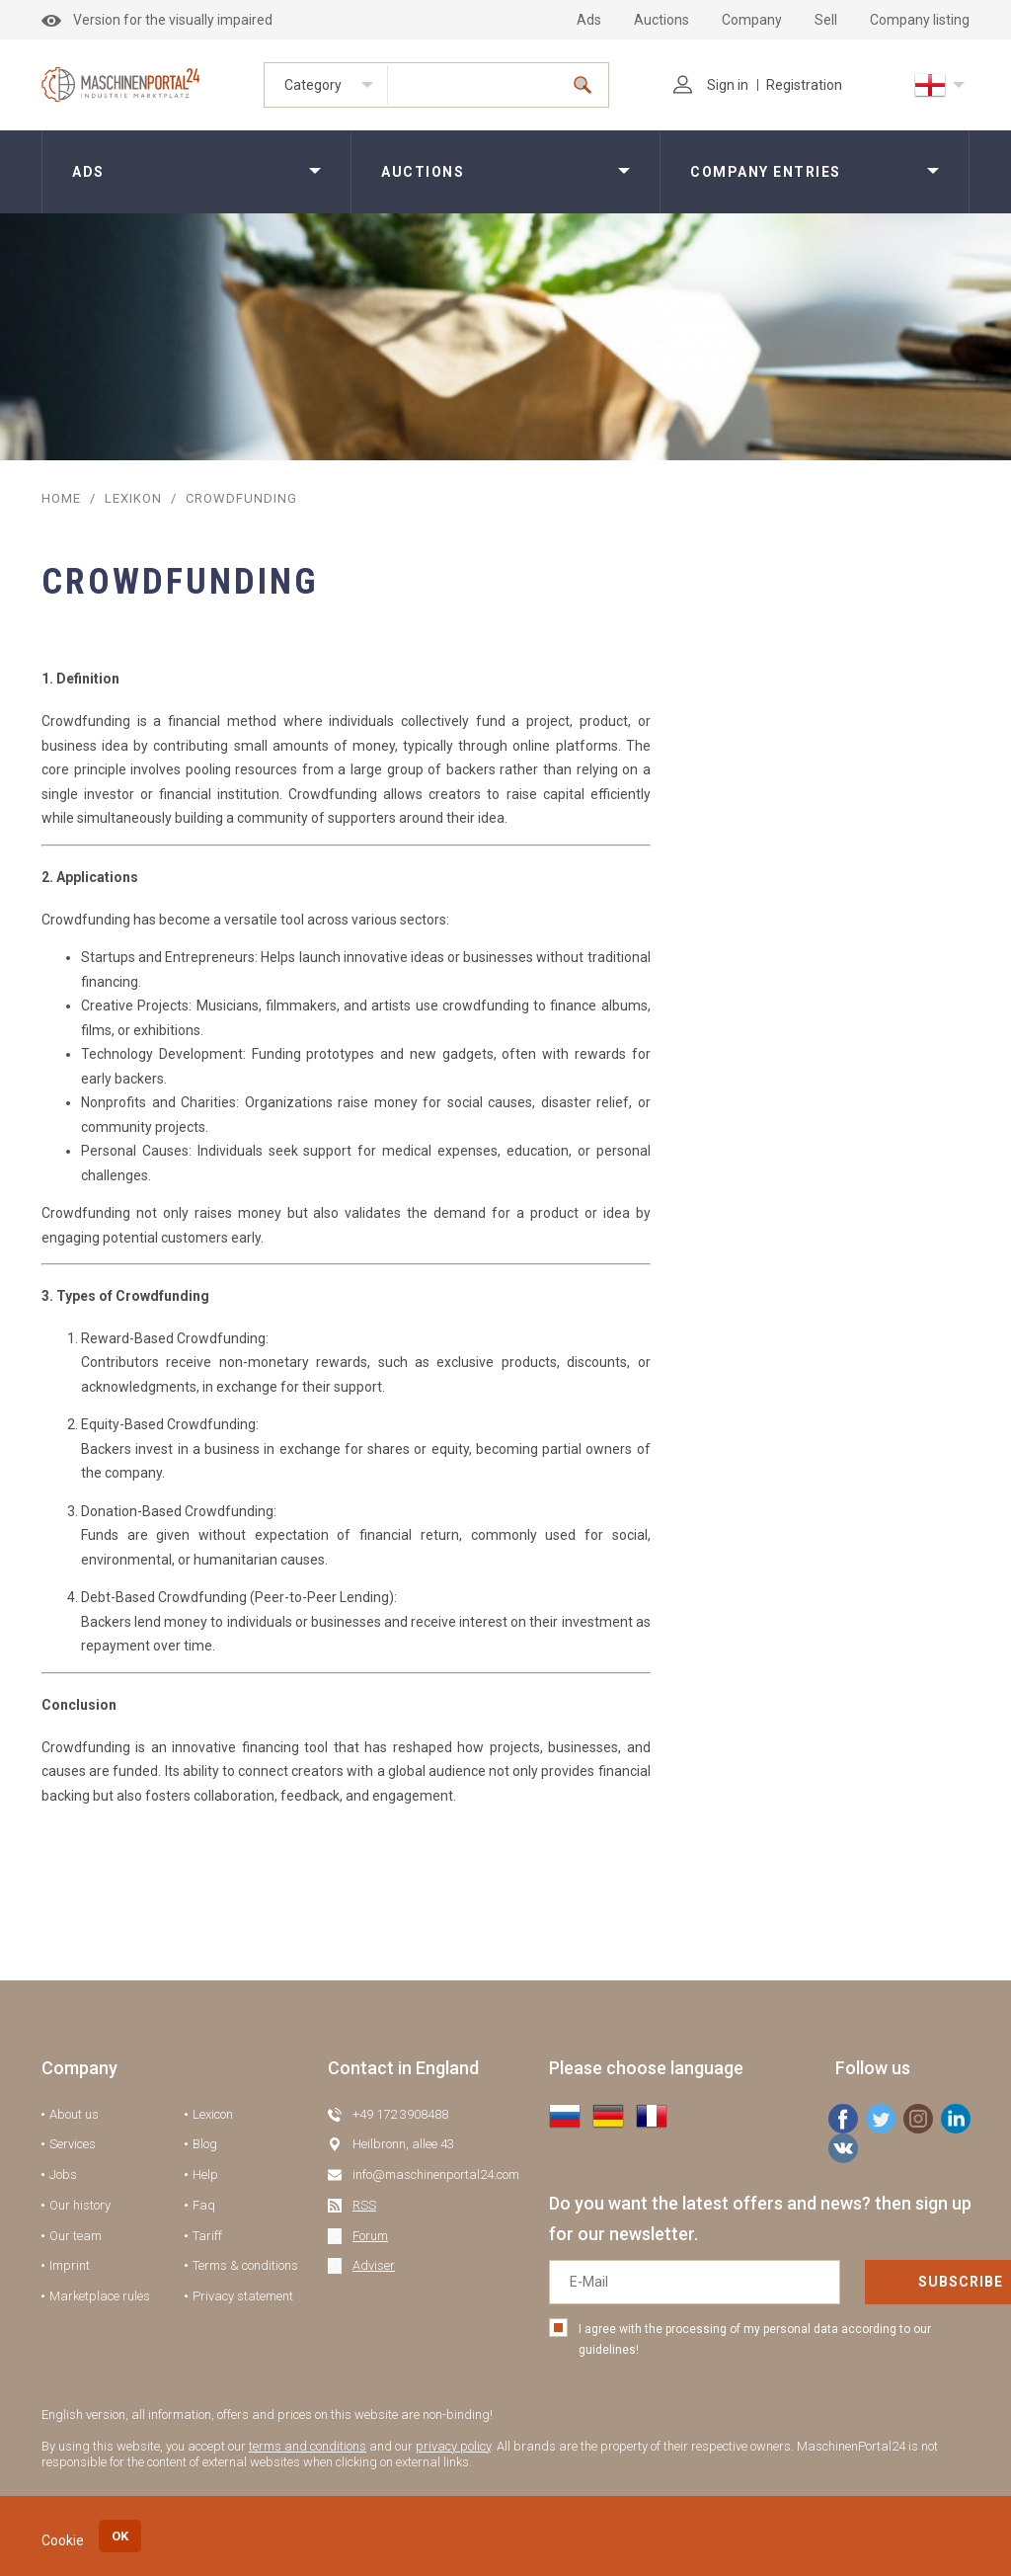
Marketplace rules (99, 2296)
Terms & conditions (245, 2265)
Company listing (920, 20)
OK (120, 2536)
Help (205, 2174)
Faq (204, 2205)
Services (72, 2143)
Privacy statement (243, 2296)
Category (313, 85)
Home (61, 498)
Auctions (661, 20)
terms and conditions (307, 2446)
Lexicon (213, 2114)
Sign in (710, 85)
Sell (826, 20)
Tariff (207, 2235)
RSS (364, 2205)
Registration (804, 85)
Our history (80, 2205)
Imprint (69, 2265)
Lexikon (133, 498)
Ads (589, 20)
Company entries (765, 172)
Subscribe (887, 2282)
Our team (75, 2235)
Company (752, 20)
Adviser (373, 2265)
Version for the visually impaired (156, 20)
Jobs (63, 2174)
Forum (370, 2235)
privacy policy (453, 2446)
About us (74, 2114)
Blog (205, 2143)
